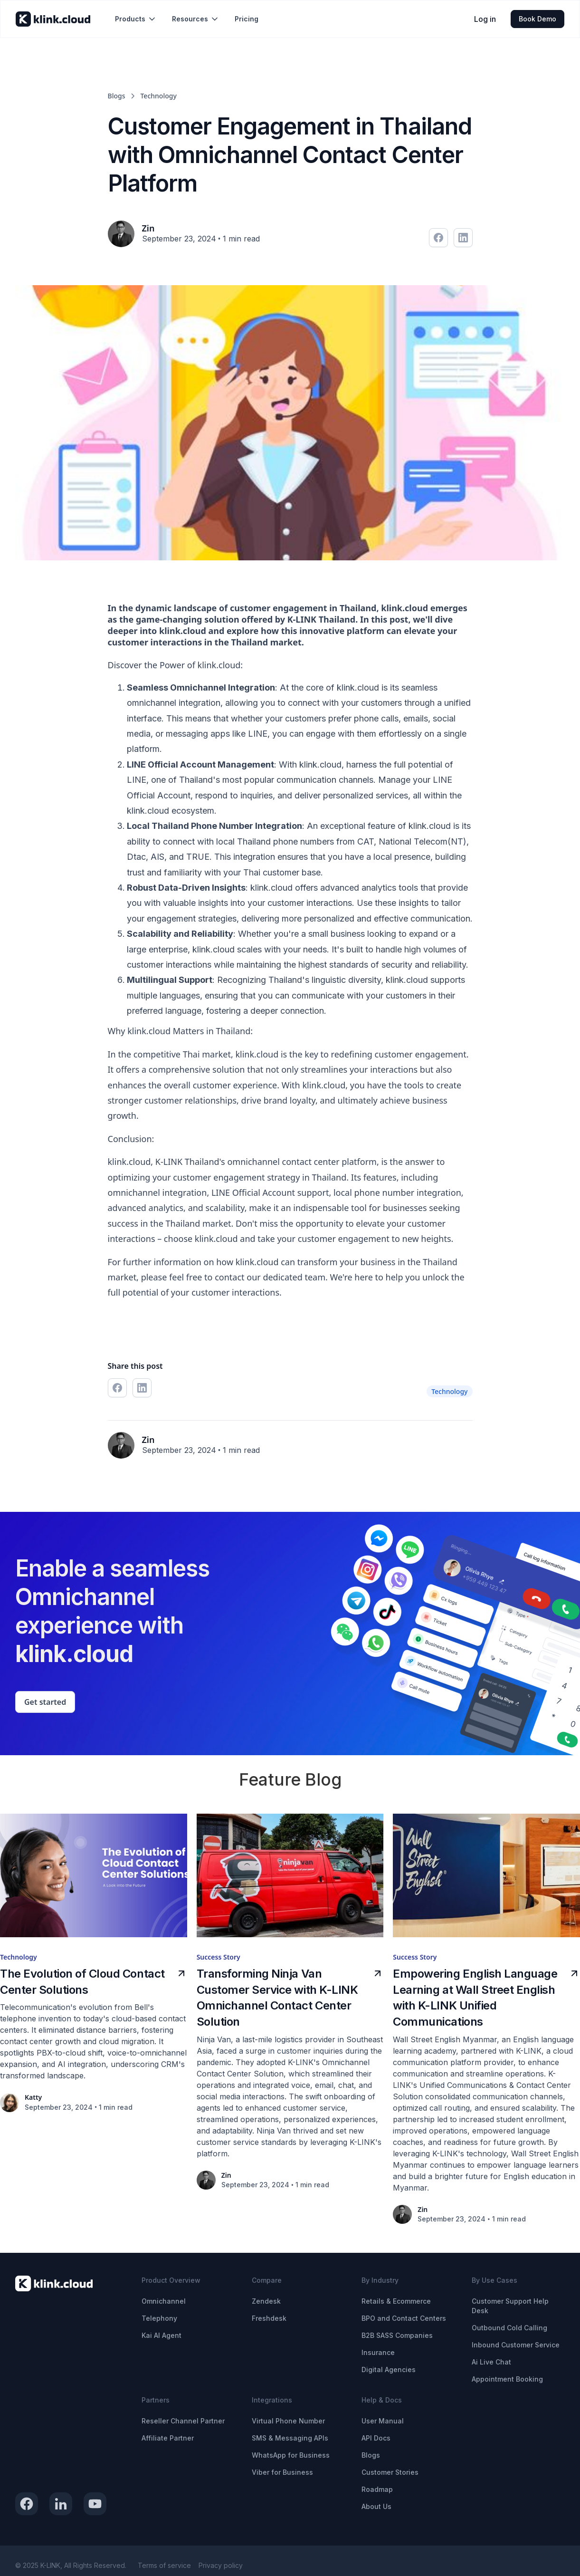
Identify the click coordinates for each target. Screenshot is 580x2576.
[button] (135, 19)
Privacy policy (221, 2565)
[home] (53, 19)
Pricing (246, 19)
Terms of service (164, 2565)
